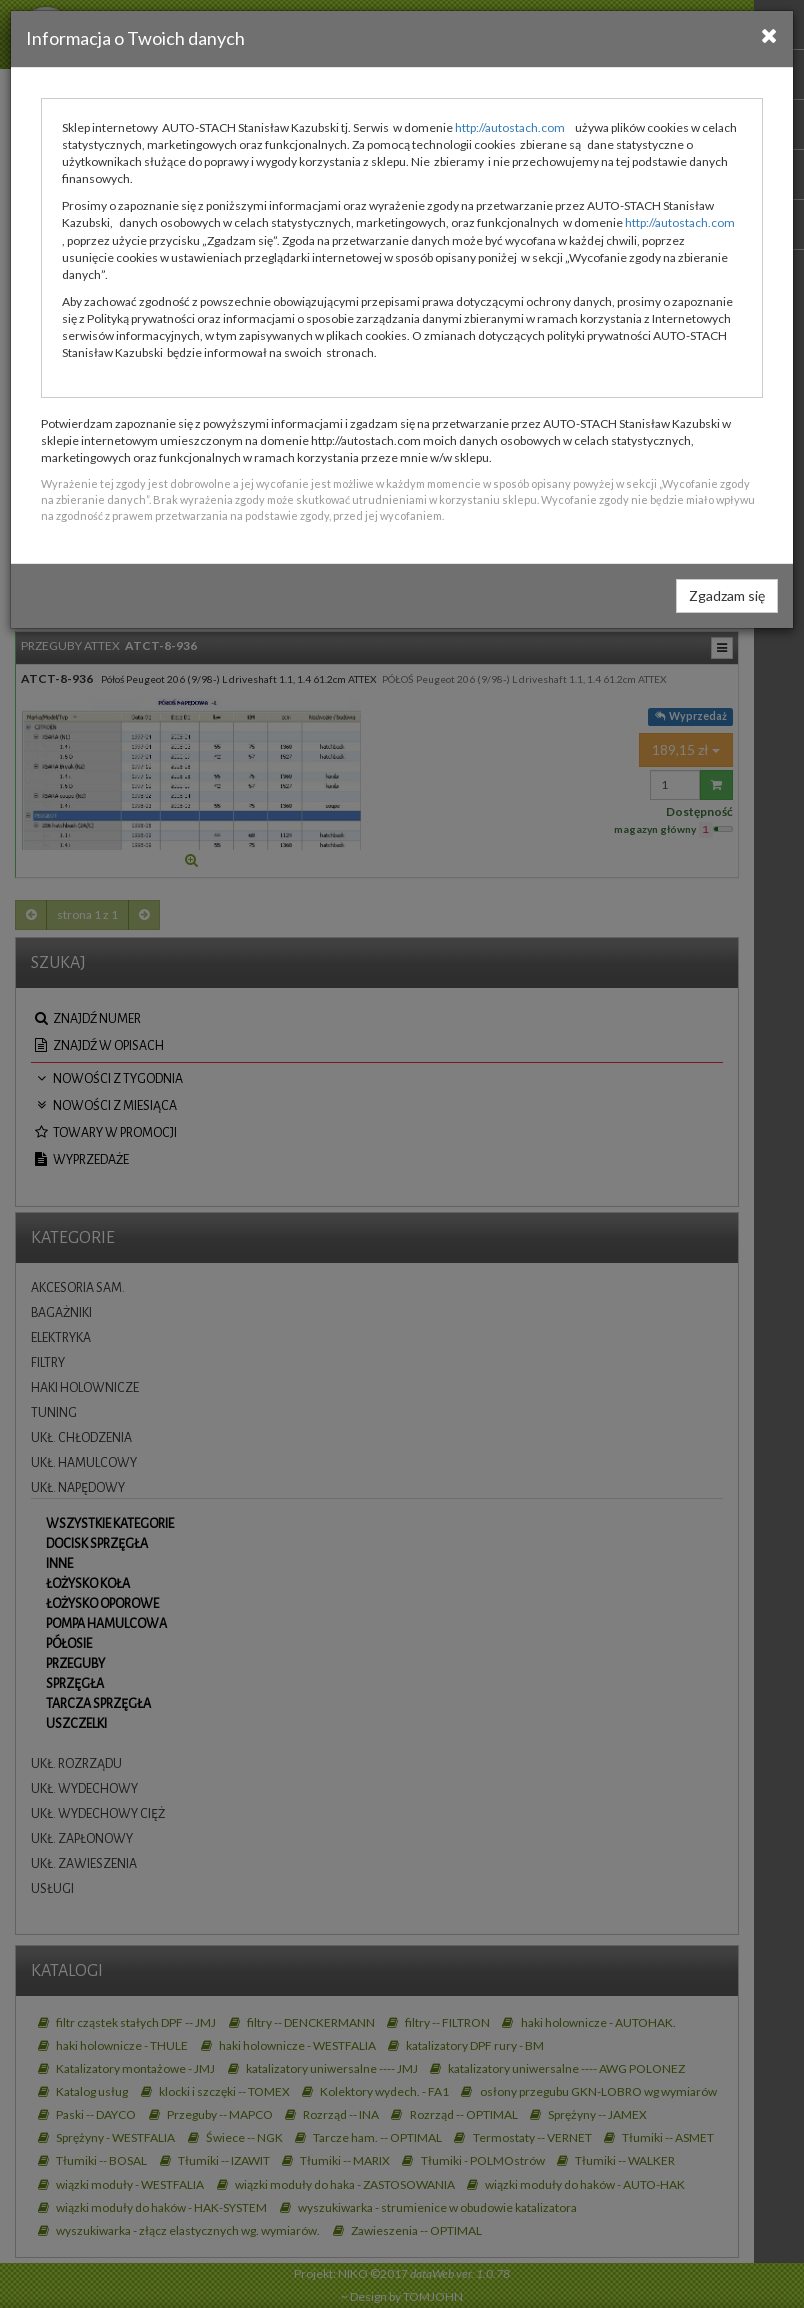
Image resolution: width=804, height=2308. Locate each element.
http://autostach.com (510, 127)
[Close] (769, 35)
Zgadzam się (727, 595)
